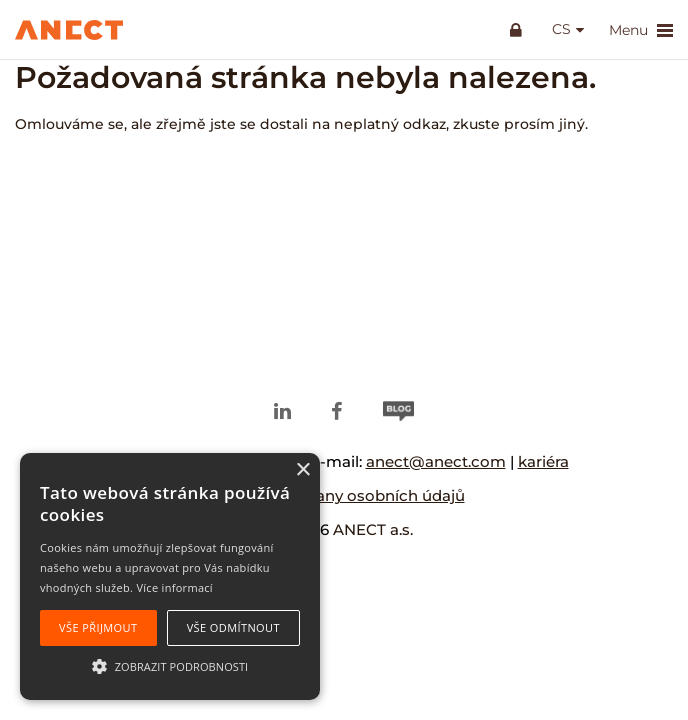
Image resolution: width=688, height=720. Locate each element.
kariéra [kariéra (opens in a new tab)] (543, 461)
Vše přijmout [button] (98, 627)
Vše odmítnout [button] (233, 627)
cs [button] (561, 29)
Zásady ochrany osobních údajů (344, 495)
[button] (170, 665)
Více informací (174, 587)
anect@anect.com (436, 461)
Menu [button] (641, 30)
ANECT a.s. (373, 529)
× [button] (302, 470)
